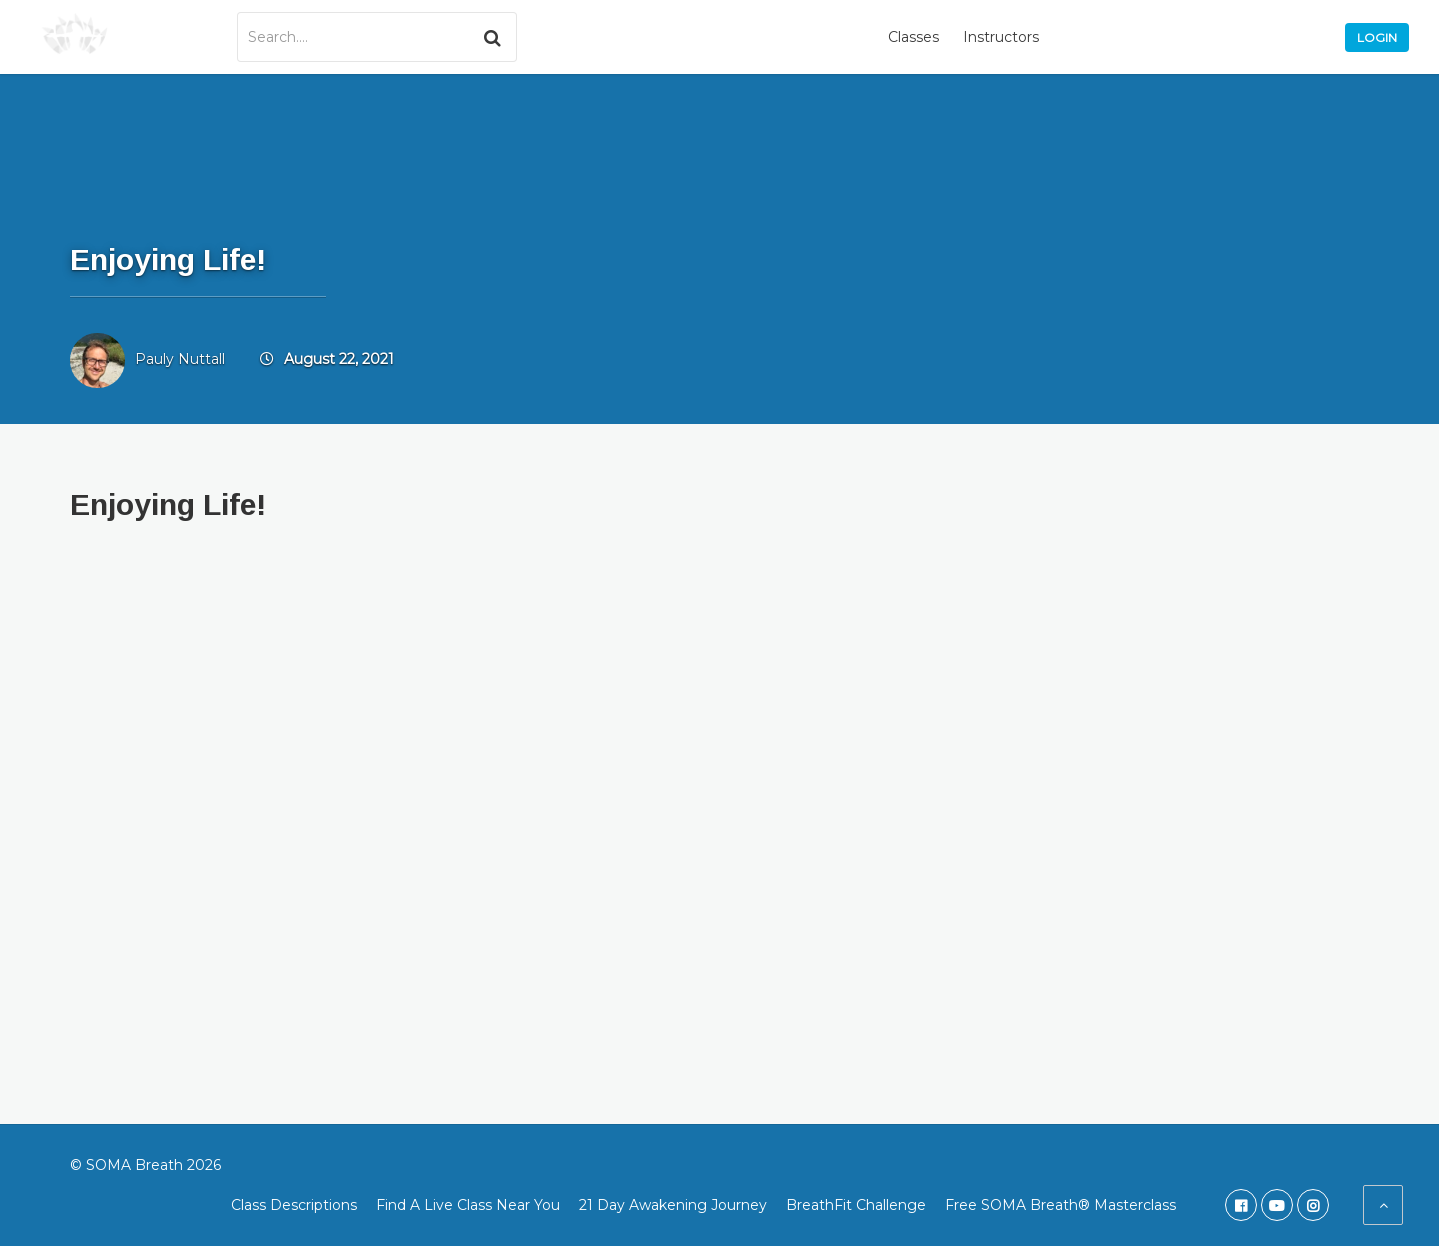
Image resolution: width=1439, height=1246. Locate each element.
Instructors (1001, 37)
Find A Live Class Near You (468, 1205)
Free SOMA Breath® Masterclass (1060, 1205)
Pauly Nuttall (180, 359)
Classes (913, 37)
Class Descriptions (294, 1205)
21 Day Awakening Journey (673, 1205)
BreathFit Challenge (856, 1205)
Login (1377, 37)
